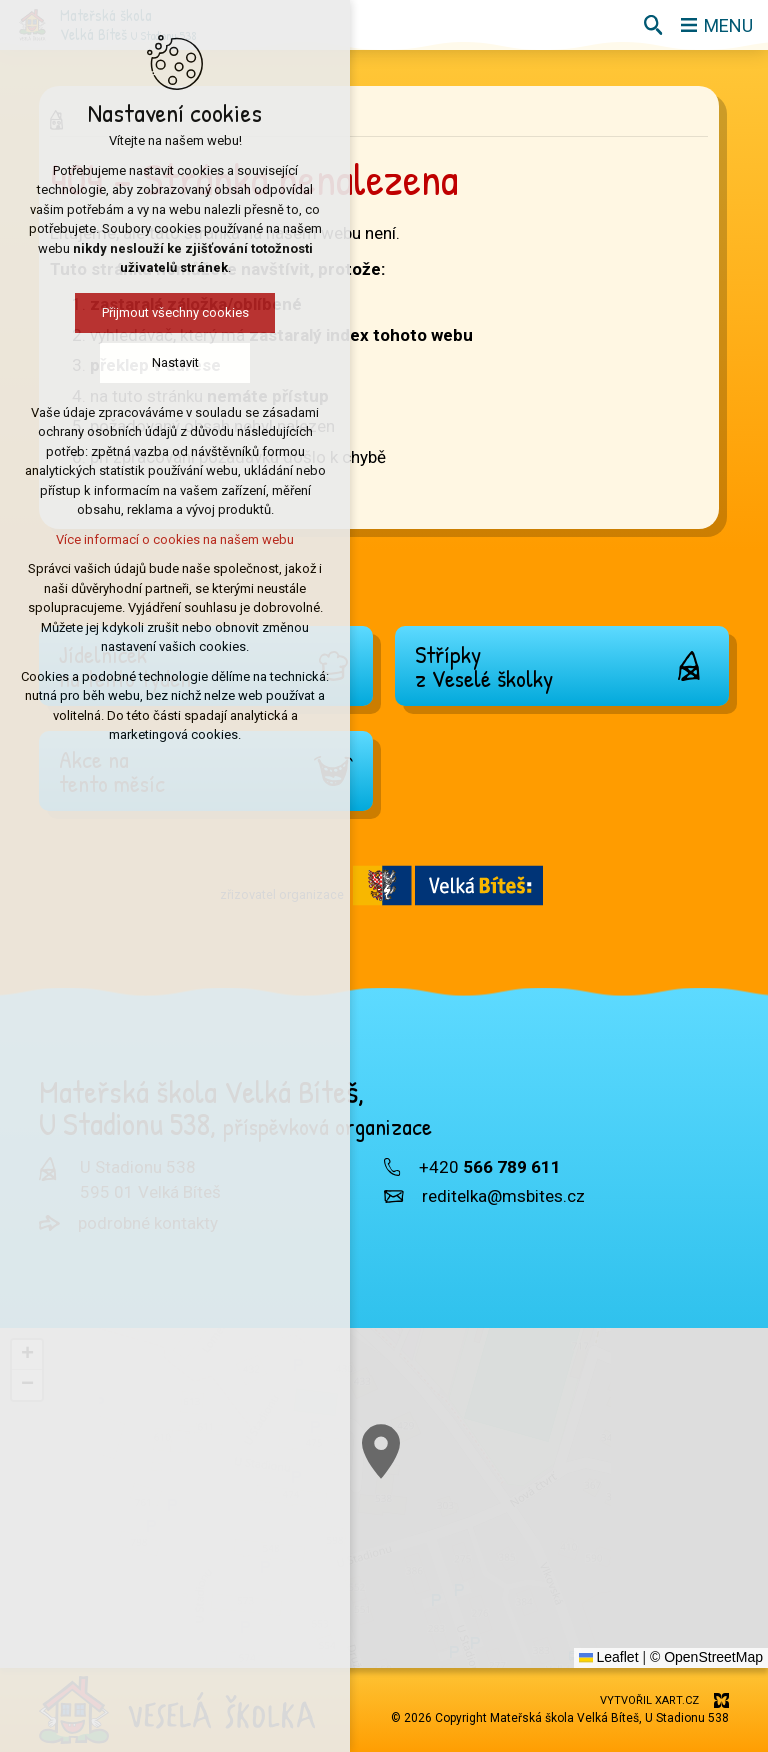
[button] (27, 1355)
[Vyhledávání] (653, 25)
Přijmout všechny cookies (175, 312)
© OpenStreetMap (706, 1657)
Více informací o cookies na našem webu (175, 539)
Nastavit (175, 362)
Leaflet (609, 1657)
